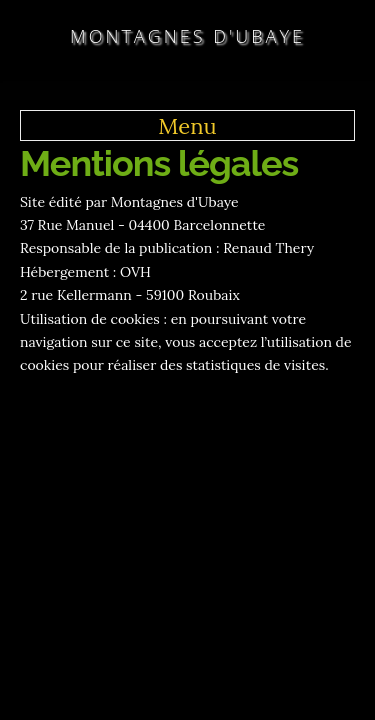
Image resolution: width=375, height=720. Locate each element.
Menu (187, 126)
